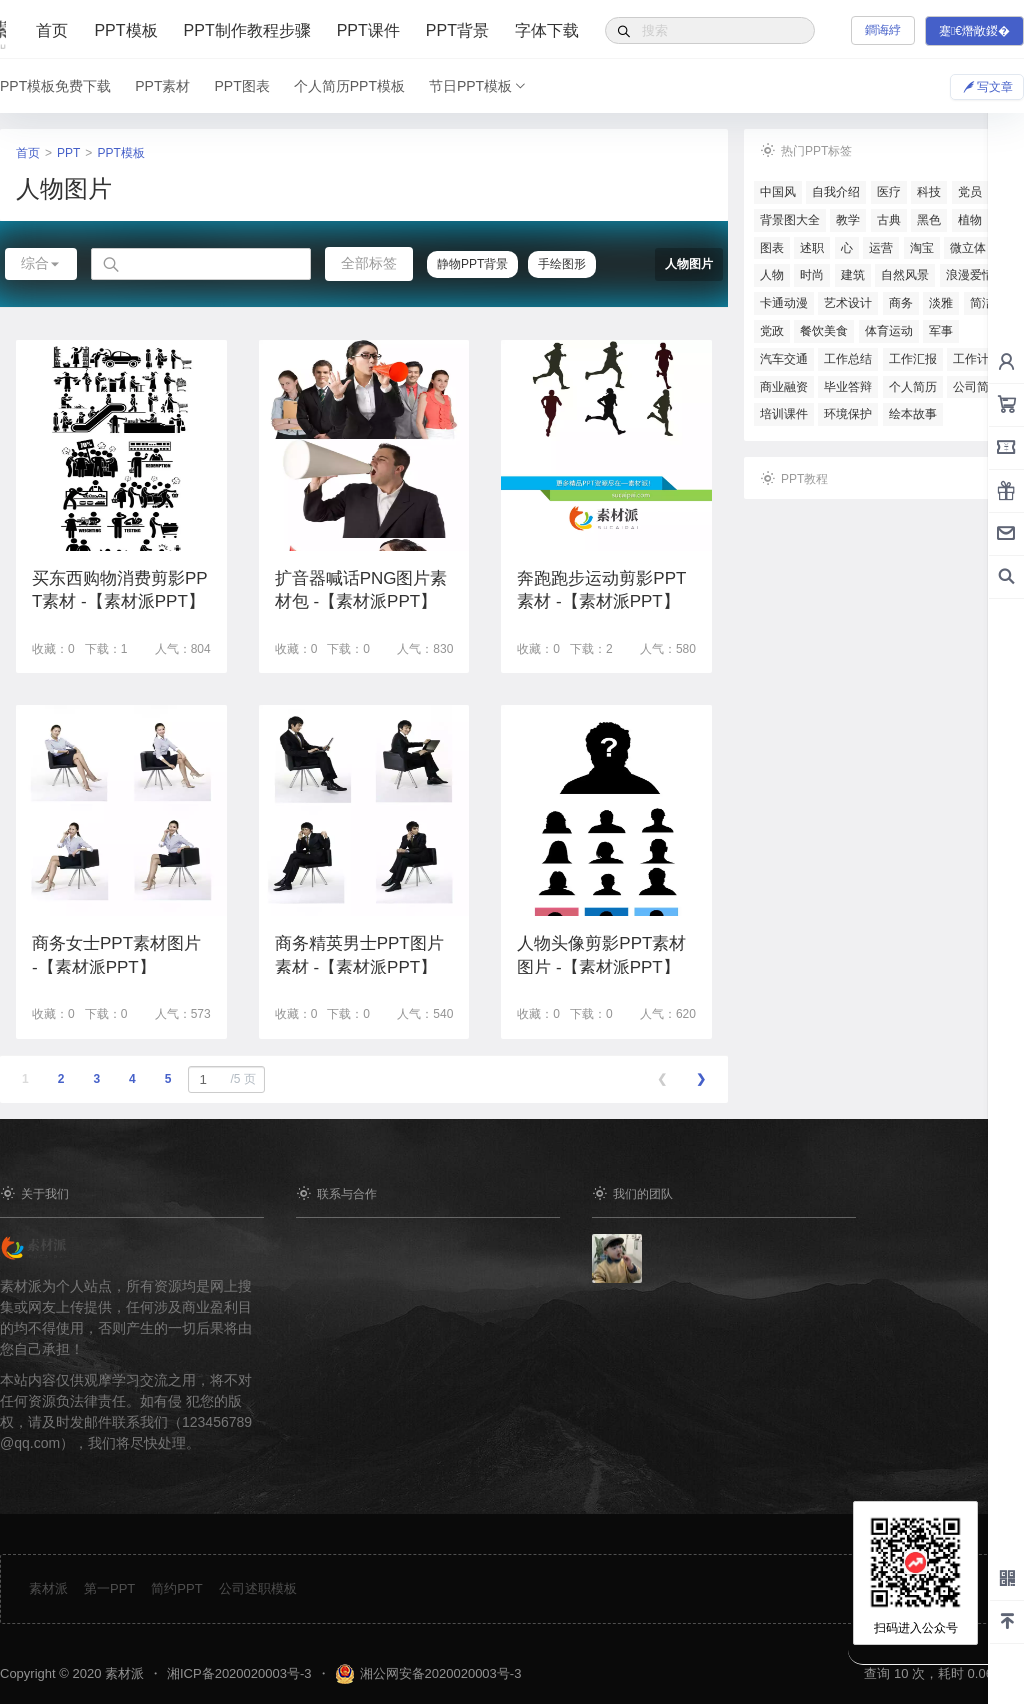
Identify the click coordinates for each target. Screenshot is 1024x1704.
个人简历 (913, 387)
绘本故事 (913, 414)
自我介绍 (836, 192)
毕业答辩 (848, 387)
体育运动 (889, 331)
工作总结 (848, 359)
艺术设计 (848, 303)
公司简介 (977, 387)
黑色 (929, 220)
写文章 (987, 86)
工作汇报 (913, 359)
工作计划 (977, 359)
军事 (941, 331)
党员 (970, 192)
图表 (772, 248)
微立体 (968, 248)
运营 (881, 248)
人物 (772, 275)
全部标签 (369, 263)
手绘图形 (562, 264)
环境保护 (848, 414)
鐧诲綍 (883, 30)
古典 (889, 220)
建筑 (853, 275)
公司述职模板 (258, 1588)
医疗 (889, 192)
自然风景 (905, 275)
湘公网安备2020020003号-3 (441, 1673)
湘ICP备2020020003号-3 (239, 1673)
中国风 (778, 192)
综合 (41, 263)
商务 (901, 303)
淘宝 (922, 248)
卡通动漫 (784, 303)
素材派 (48, 1588)
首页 (52, 30)
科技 (929, 192)
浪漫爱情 (970, 275)
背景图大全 (790, 220)
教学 (848, 220)
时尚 (812, 275)
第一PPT (109, 1588)
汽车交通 (784, 359)
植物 (970, 220)
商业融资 (784, 387)
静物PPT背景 (472, 264)
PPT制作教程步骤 (247, 30)
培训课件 (784, 414)
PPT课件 (368, 30)
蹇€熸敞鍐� (974, 31)
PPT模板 (125, 30)
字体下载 (547, 30)
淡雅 (941, 303)
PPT (68, 153)
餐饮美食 (824, 331)
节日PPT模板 (478, 86)
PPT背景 (457, 30)
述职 (812, 248)
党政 (772, 331)
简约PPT (176, 1588)
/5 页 (224, 1079)
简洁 (982, 303)
